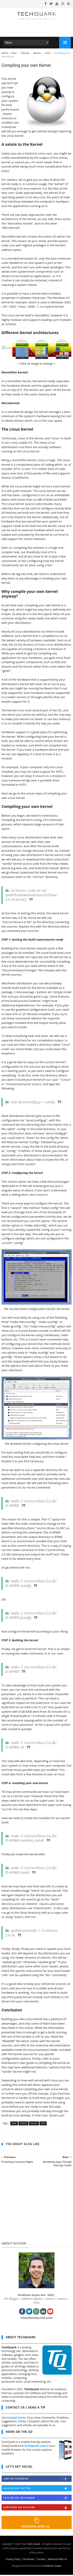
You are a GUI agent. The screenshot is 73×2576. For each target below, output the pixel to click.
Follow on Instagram (37, 2499)
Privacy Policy (13, 2560)
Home (5, 54)
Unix (48, 54)
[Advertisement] (37, 2209)
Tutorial (25, 54)
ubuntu (37, 54)
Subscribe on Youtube (37, 2508)
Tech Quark (34, 2545)
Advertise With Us (57, 2560)
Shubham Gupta (52, 2567)
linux (14, 54)
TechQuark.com (35, 2447)
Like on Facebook (37, 2480)
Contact (41, 2560)
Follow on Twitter (37, 2489)
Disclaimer (28, 2560)
